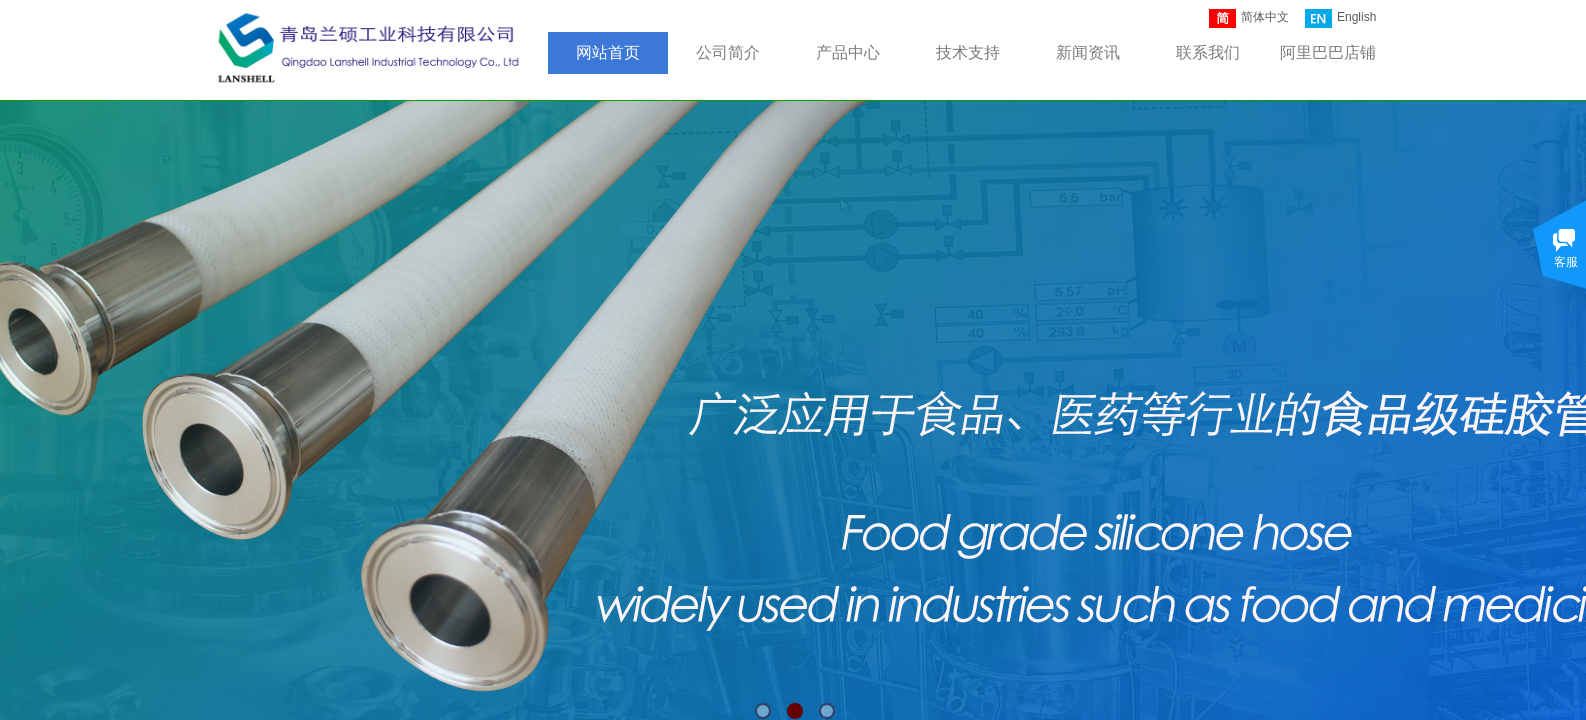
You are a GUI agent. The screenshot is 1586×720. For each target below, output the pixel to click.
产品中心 (848, 52)
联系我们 (1208, 52)
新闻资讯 (1088, 52)
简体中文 (1249, 18)
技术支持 (968, 52)
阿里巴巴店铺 (1328, 52)
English (1340, 18)
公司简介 (728, 52)
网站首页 (608, 52)
